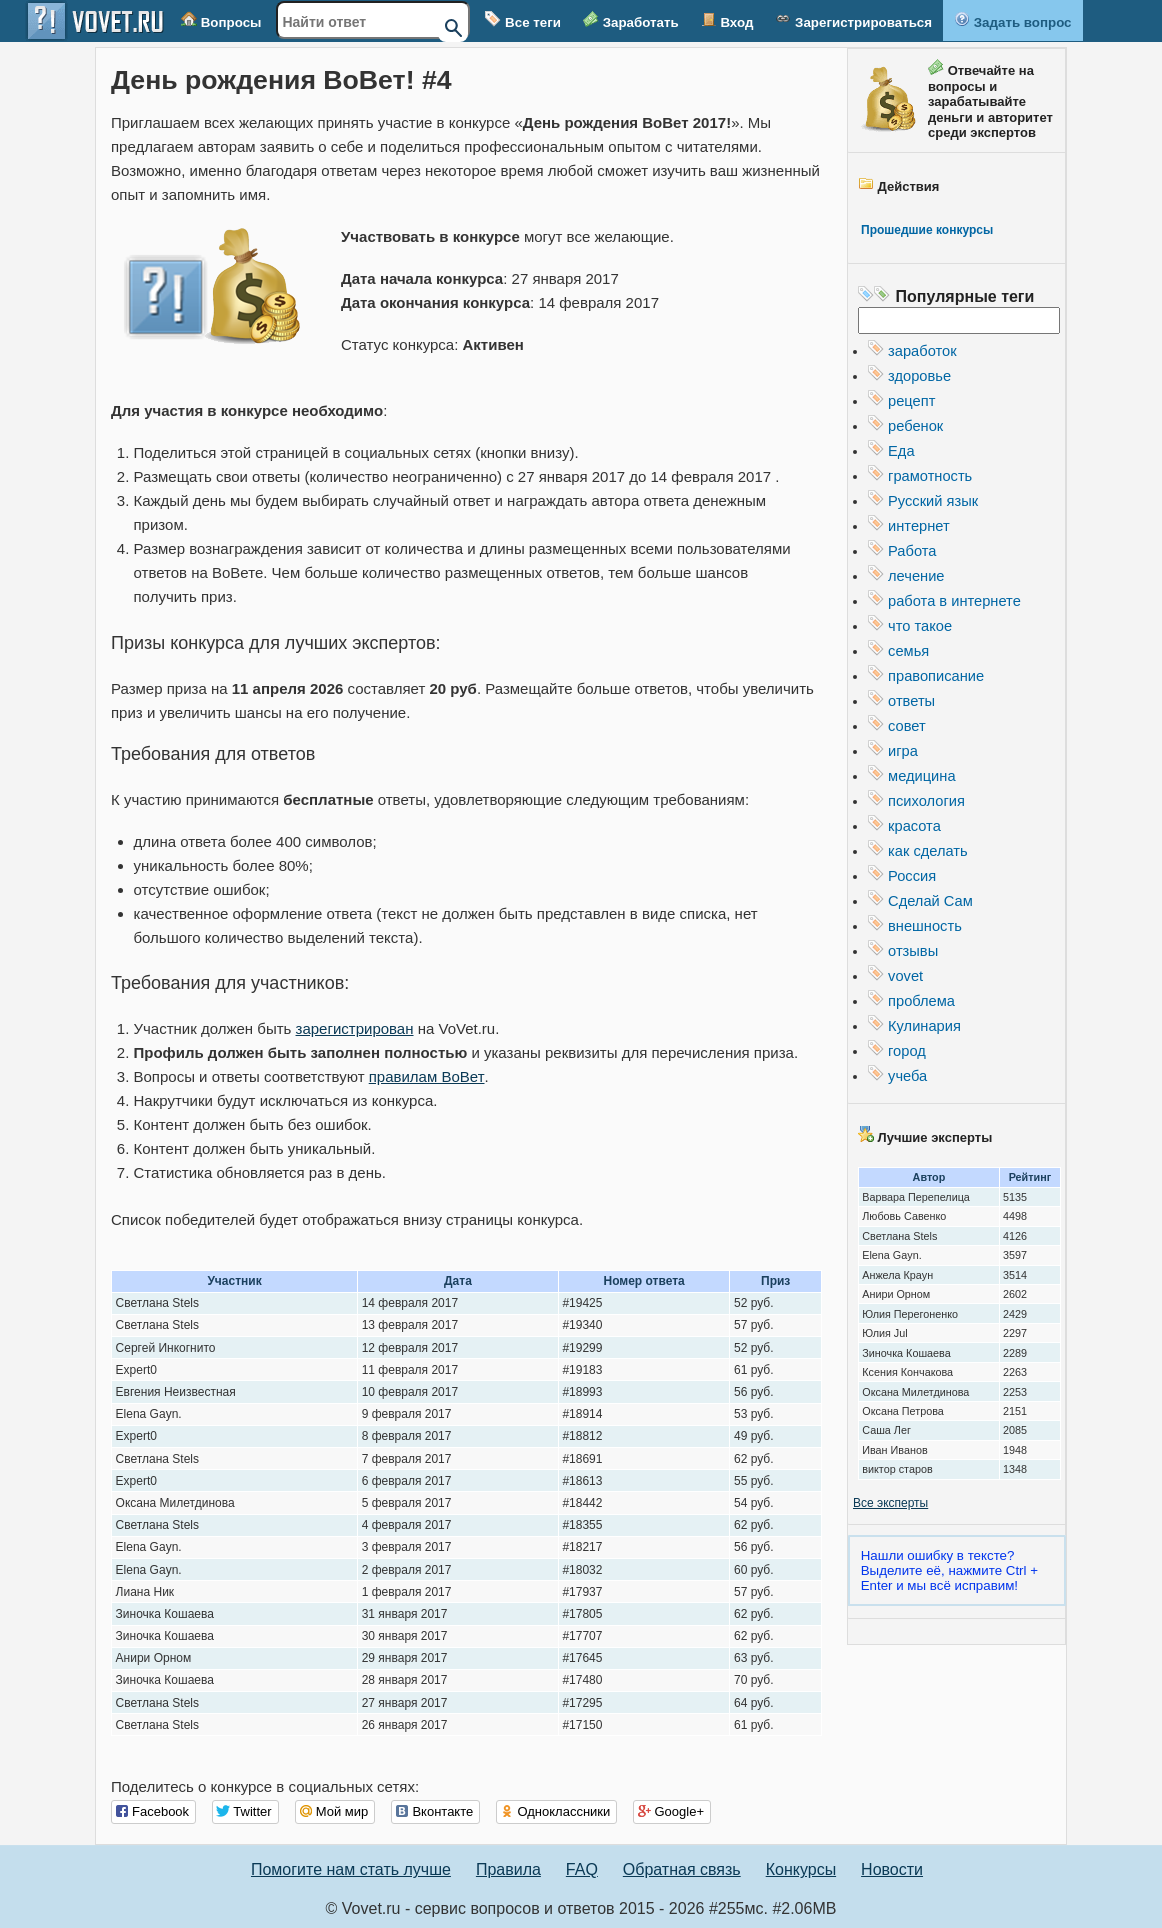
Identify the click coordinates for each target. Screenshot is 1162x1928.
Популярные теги (965, 296)
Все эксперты (890, 1503)
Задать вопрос (1013, 20)
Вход (727, 20)
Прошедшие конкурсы (927, 230)
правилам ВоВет (426, 1076)
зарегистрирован (355, 1028)
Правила (508, 1869)
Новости (892, 1869)
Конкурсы (801, 1869)
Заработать (631, 20)
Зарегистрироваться (853, 20)
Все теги (523, 20)
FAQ (582, 1869)
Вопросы (221, 20)
